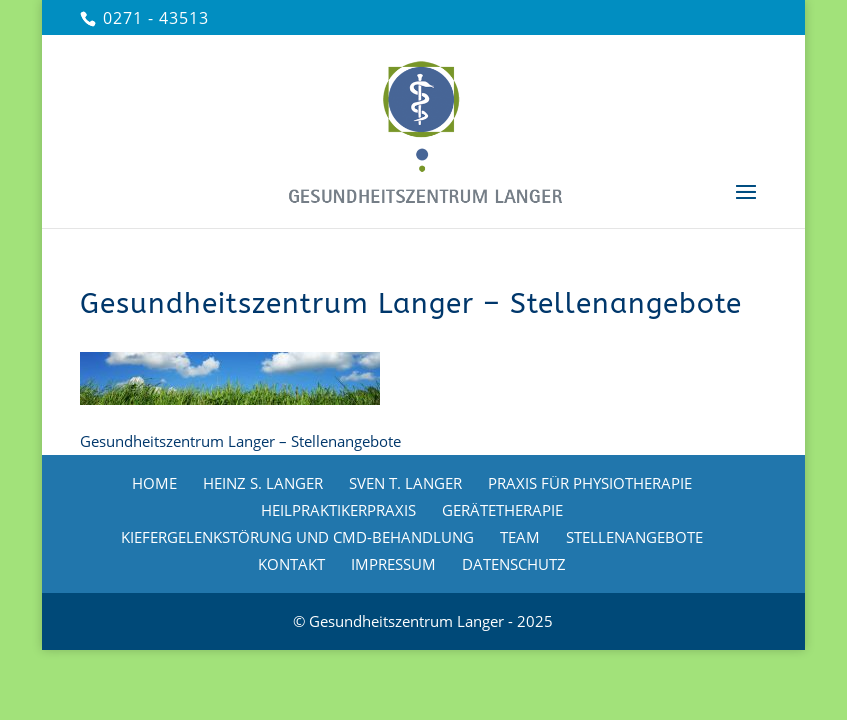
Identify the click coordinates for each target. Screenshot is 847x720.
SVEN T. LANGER (405, 483)
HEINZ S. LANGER (263, 483)
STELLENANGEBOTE (634, 537)
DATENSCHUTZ (514, 564)
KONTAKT (291, 564)
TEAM (520, 537)
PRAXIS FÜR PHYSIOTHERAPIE (590, 483)
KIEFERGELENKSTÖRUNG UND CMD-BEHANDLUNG (297, 537)
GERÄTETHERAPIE (502, 510)
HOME (154, 483)
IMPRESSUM (393, 564)
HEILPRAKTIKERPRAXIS (338, 510)
